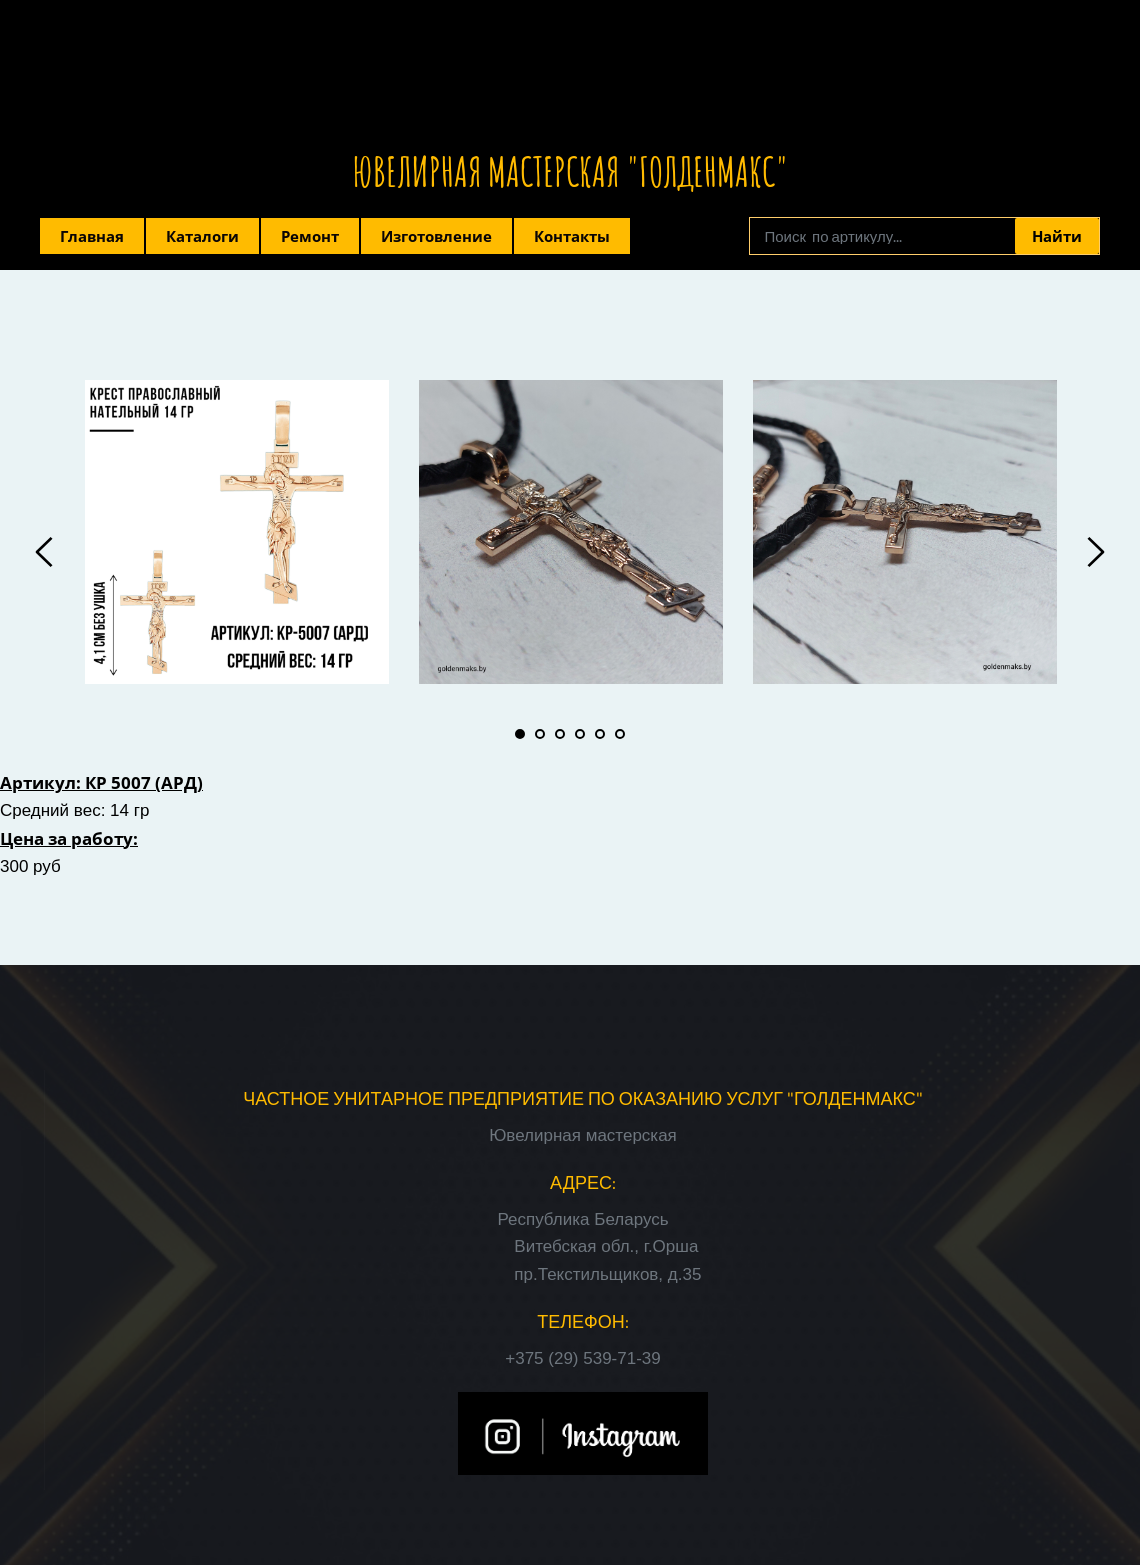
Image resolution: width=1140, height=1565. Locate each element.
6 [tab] (620, 734)
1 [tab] (520, 734)
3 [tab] (560, 734)
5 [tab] (600, 734)
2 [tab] (540, 734)
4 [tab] (580, 734)
